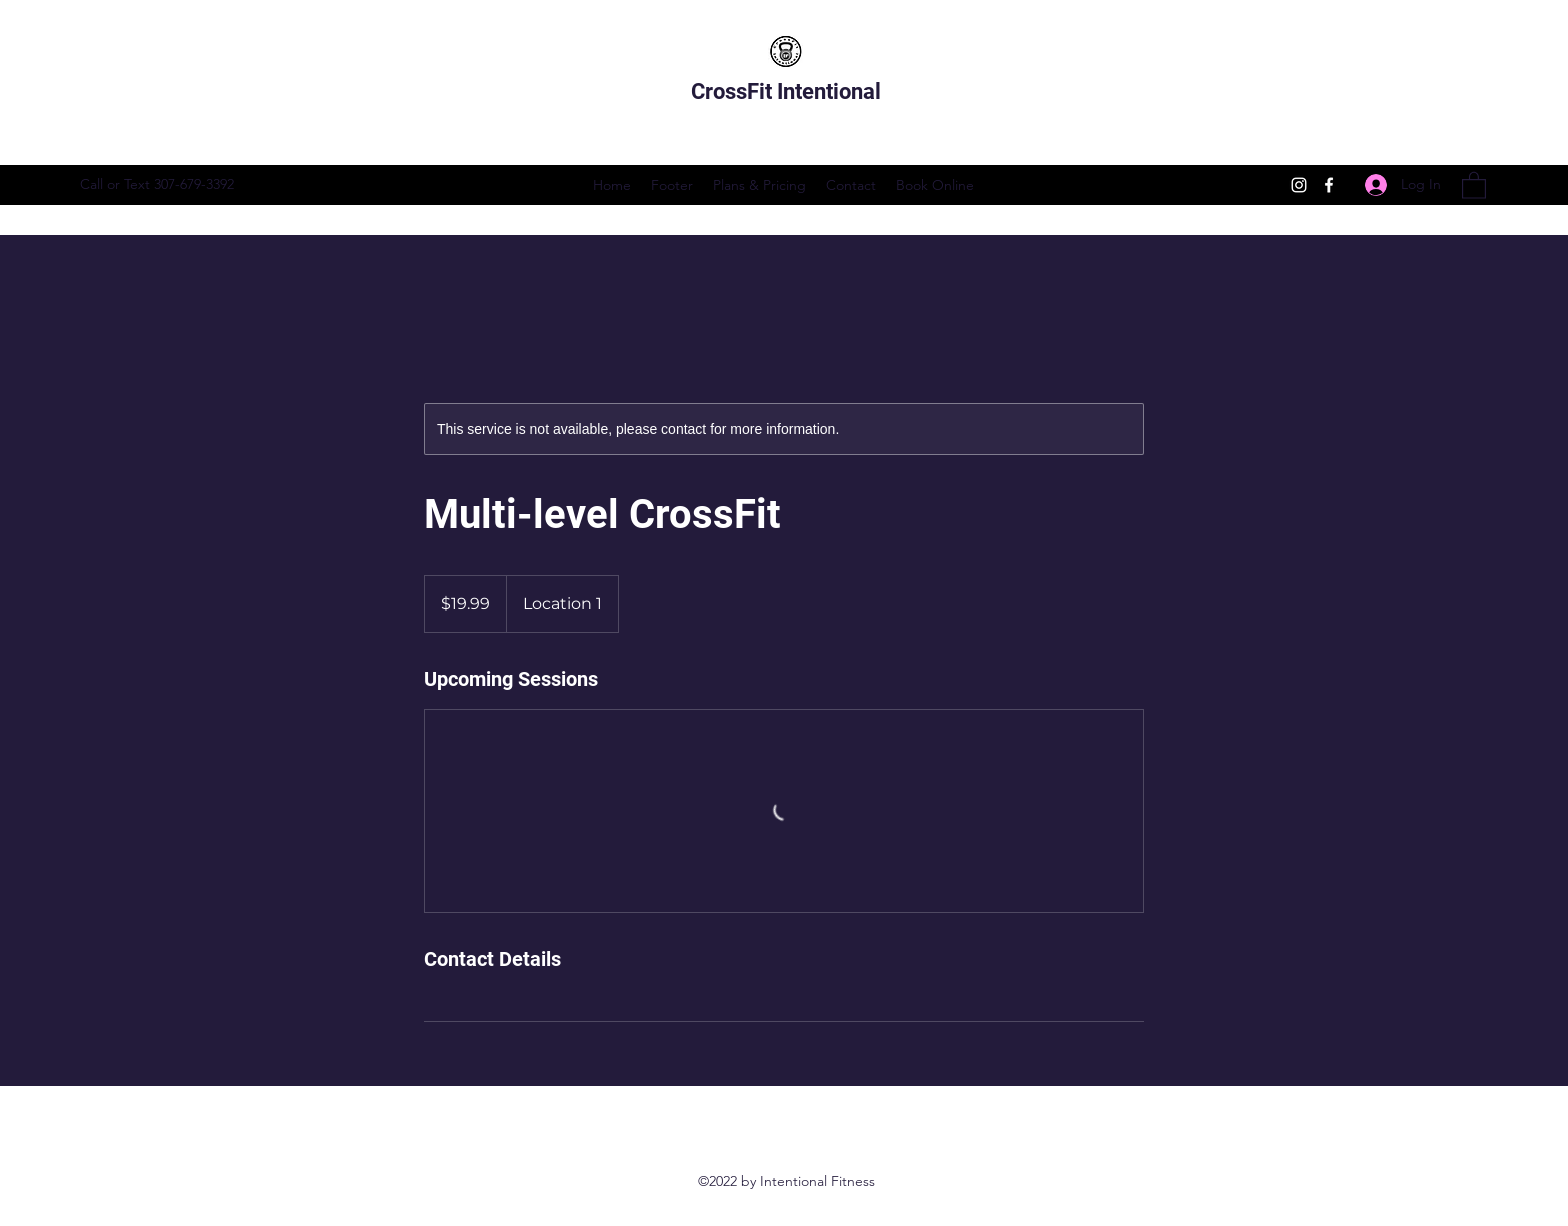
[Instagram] (1299, 185)
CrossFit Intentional (788, 91)
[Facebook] (1329, 185)
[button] (1474, 184)
